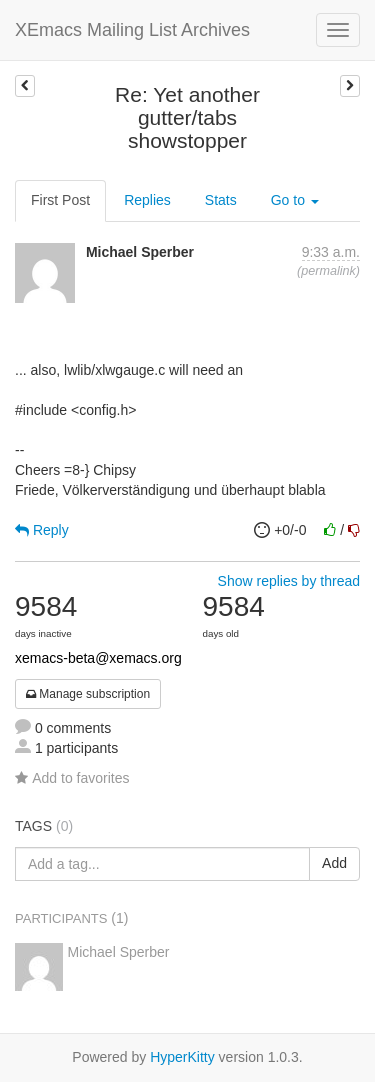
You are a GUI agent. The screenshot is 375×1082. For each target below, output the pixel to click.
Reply (42, 530)
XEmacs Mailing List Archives (132, 30)
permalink (328, 271)
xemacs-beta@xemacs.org (98, 658)
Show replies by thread (289, 581)
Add (334, 863)
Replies (147, 200)
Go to (295, 200)
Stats (221, 200)
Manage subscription (88, 694)
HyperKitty (182, 1057)
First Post (60, 200)
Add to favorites (72, 778)
